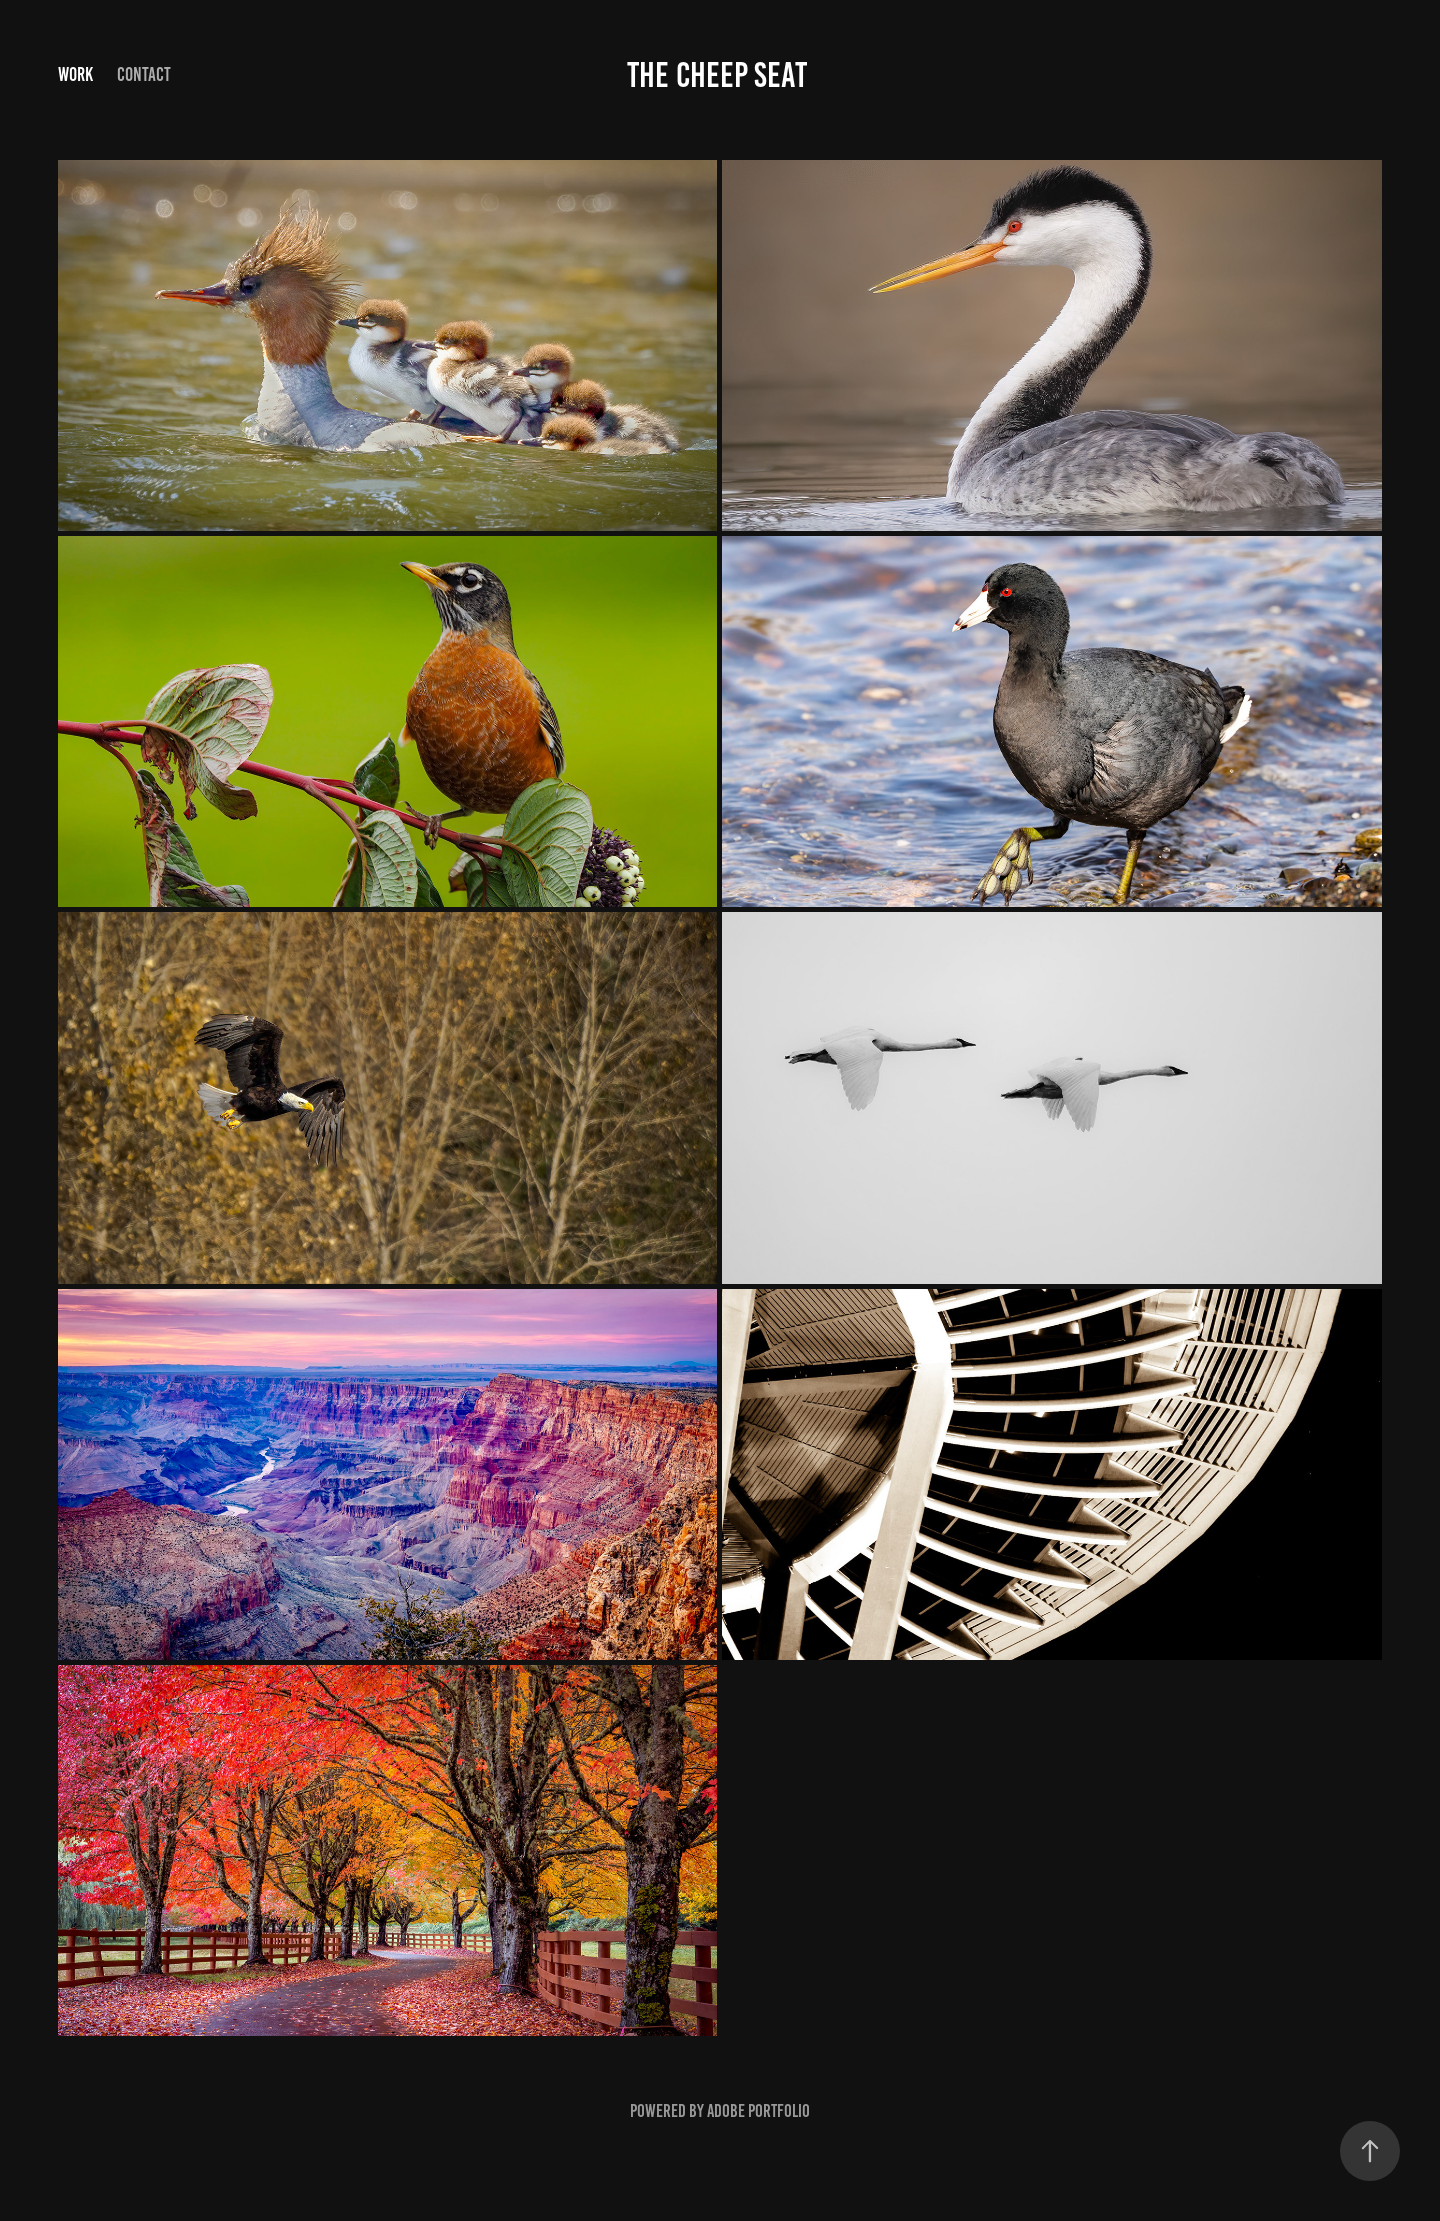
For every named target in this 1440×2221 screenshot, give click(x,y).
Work (75, 74)
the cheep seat (720, 75)
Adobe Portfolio (758, 2111)
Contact (144, 74)
